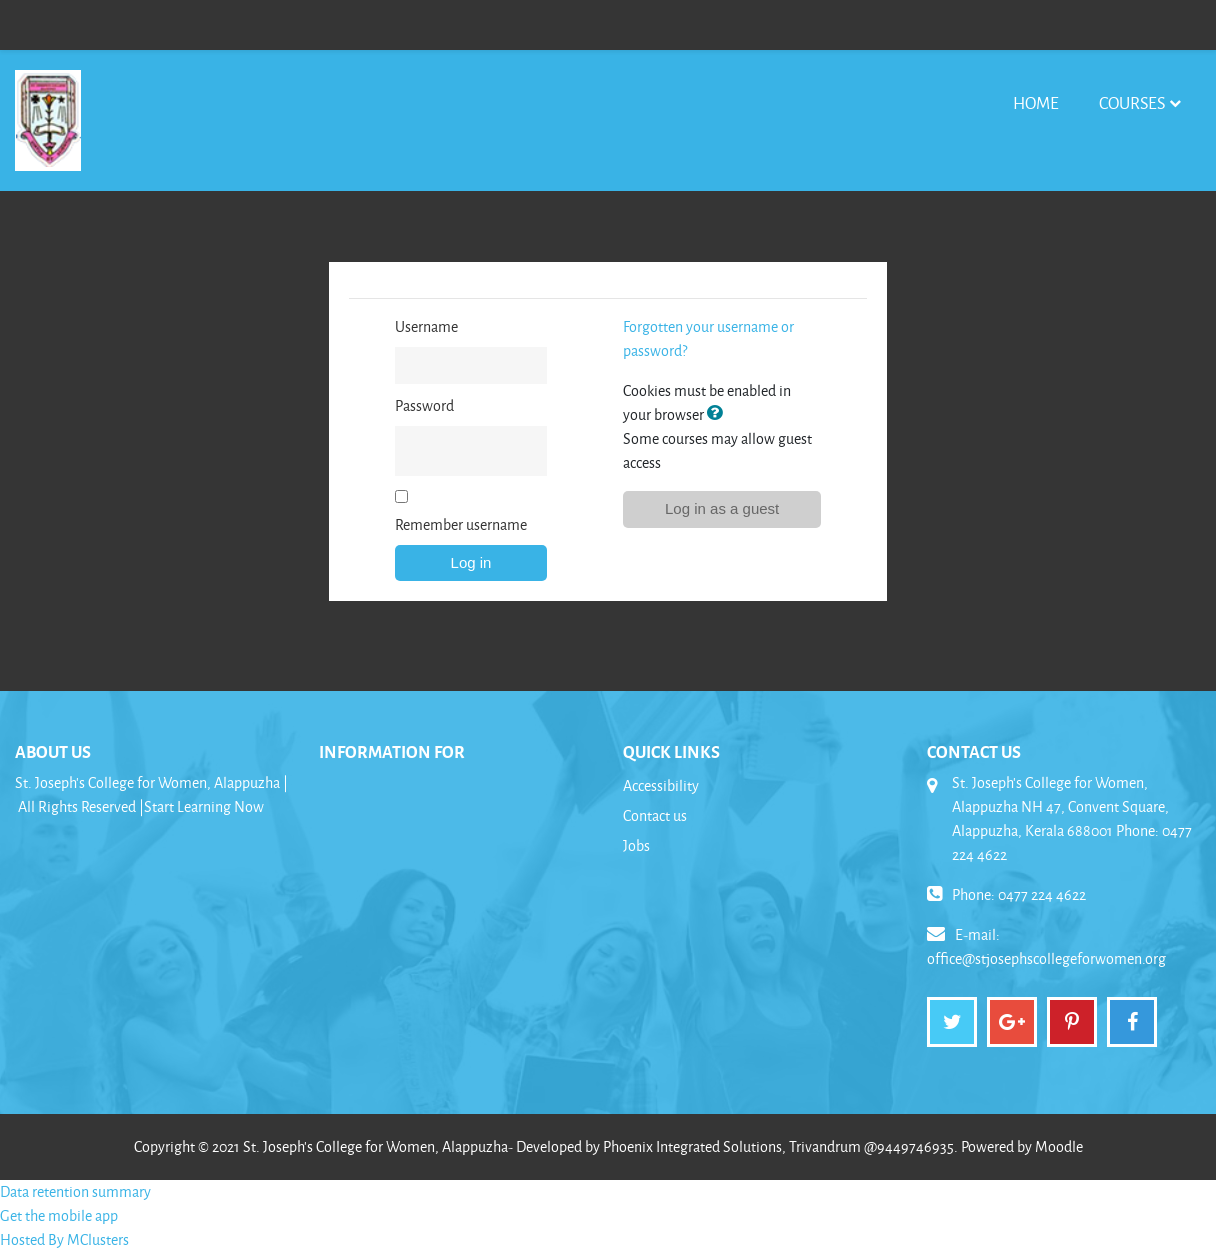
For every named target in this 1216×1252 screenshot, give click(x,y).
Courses (1132, 102)
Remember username (461, 524)
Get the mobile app (59, 1215)
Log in (471, 562)
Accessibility (661, 785)
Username (426, 326)
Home (1036, 102)
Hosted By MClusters (64, 1239)
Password (424, 405)
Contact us (655, 815)
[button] (719, 414)
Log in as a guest (722, 508)
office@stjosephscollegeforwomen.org (1046, 958)
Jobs (636, 845)
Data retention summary (75, 1191)
